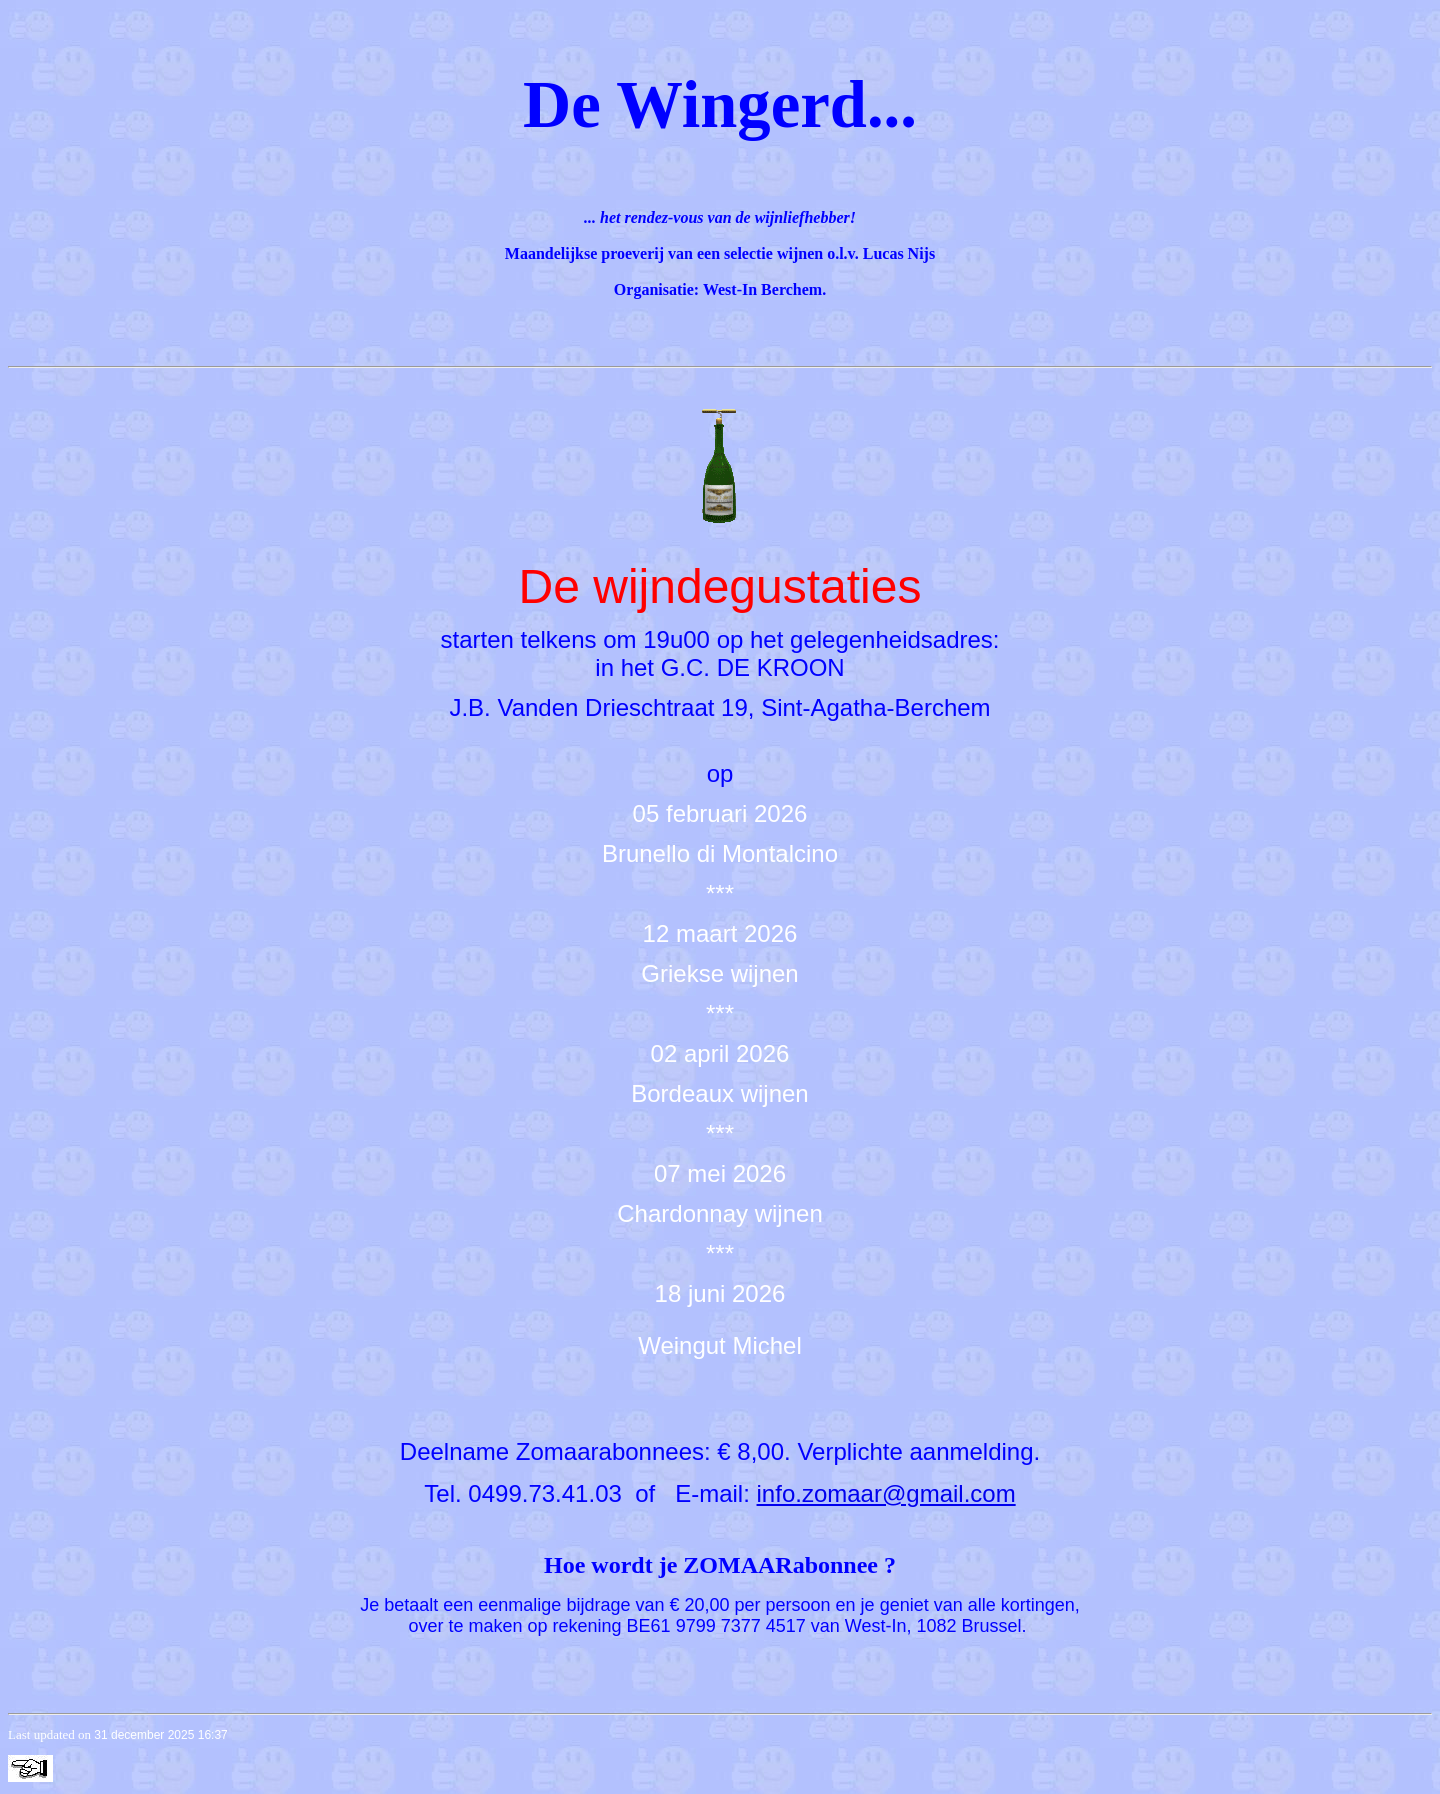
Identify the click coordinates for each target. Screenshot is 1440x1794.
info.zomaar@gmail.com (886, 1493)
